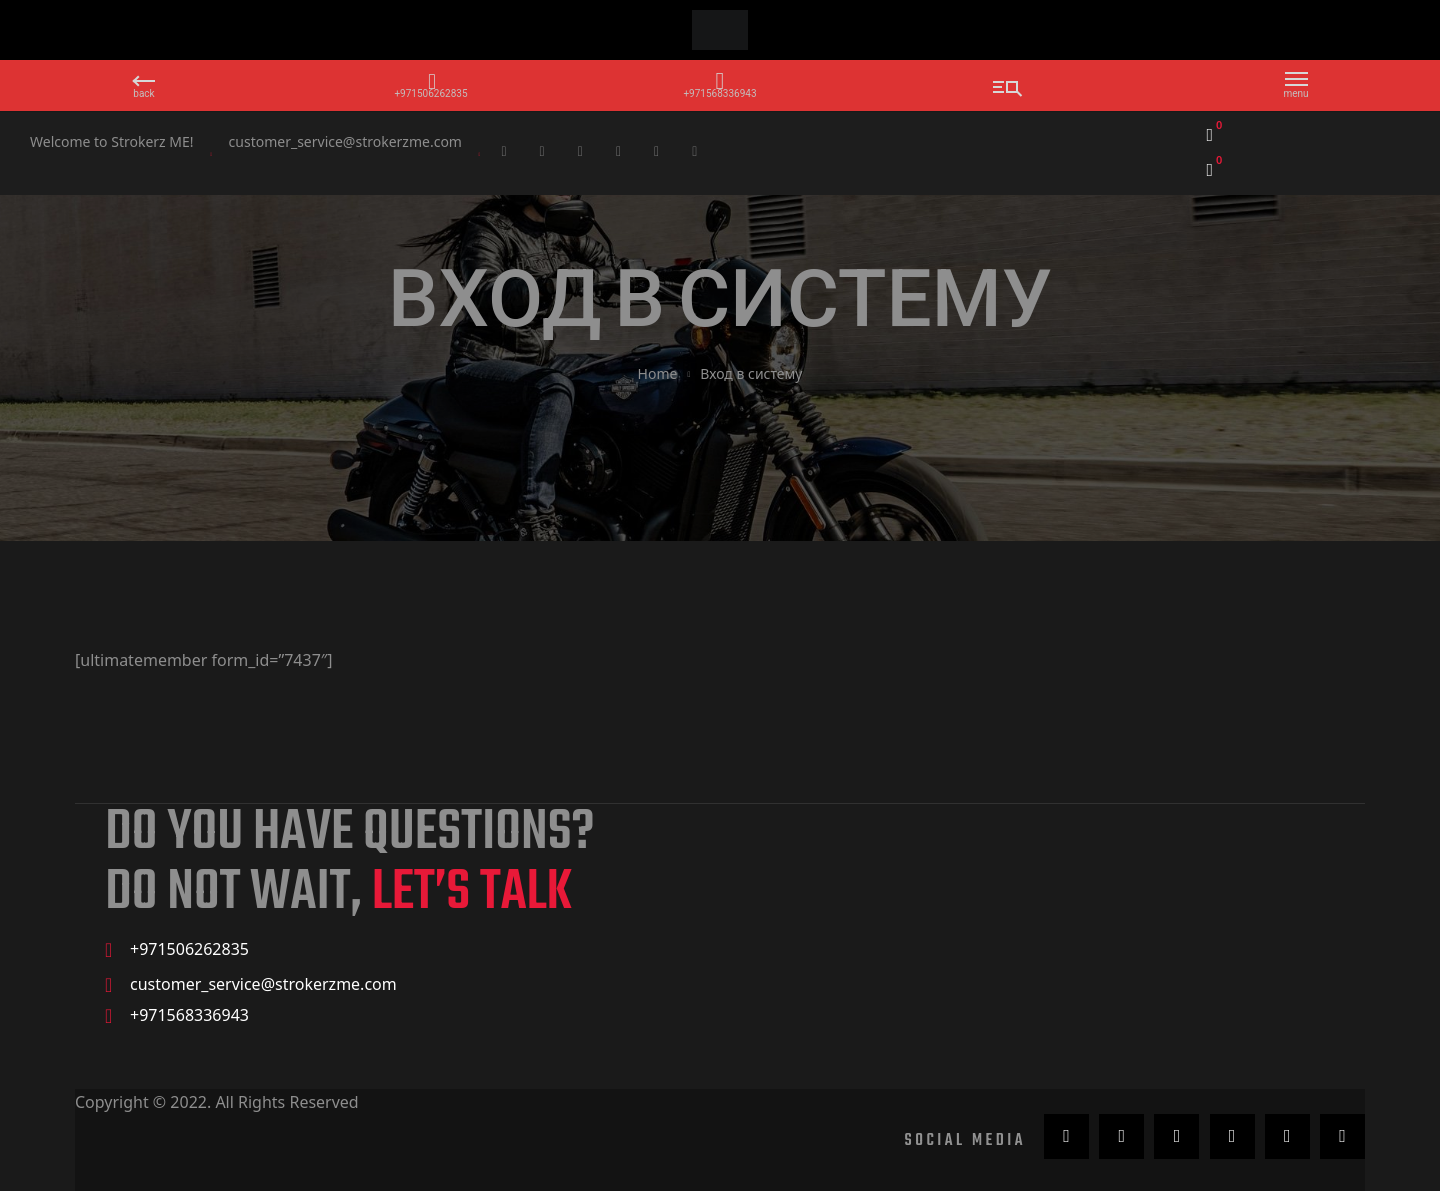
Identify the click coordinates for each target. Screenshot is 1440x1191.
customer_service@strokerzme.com (345, 141)
